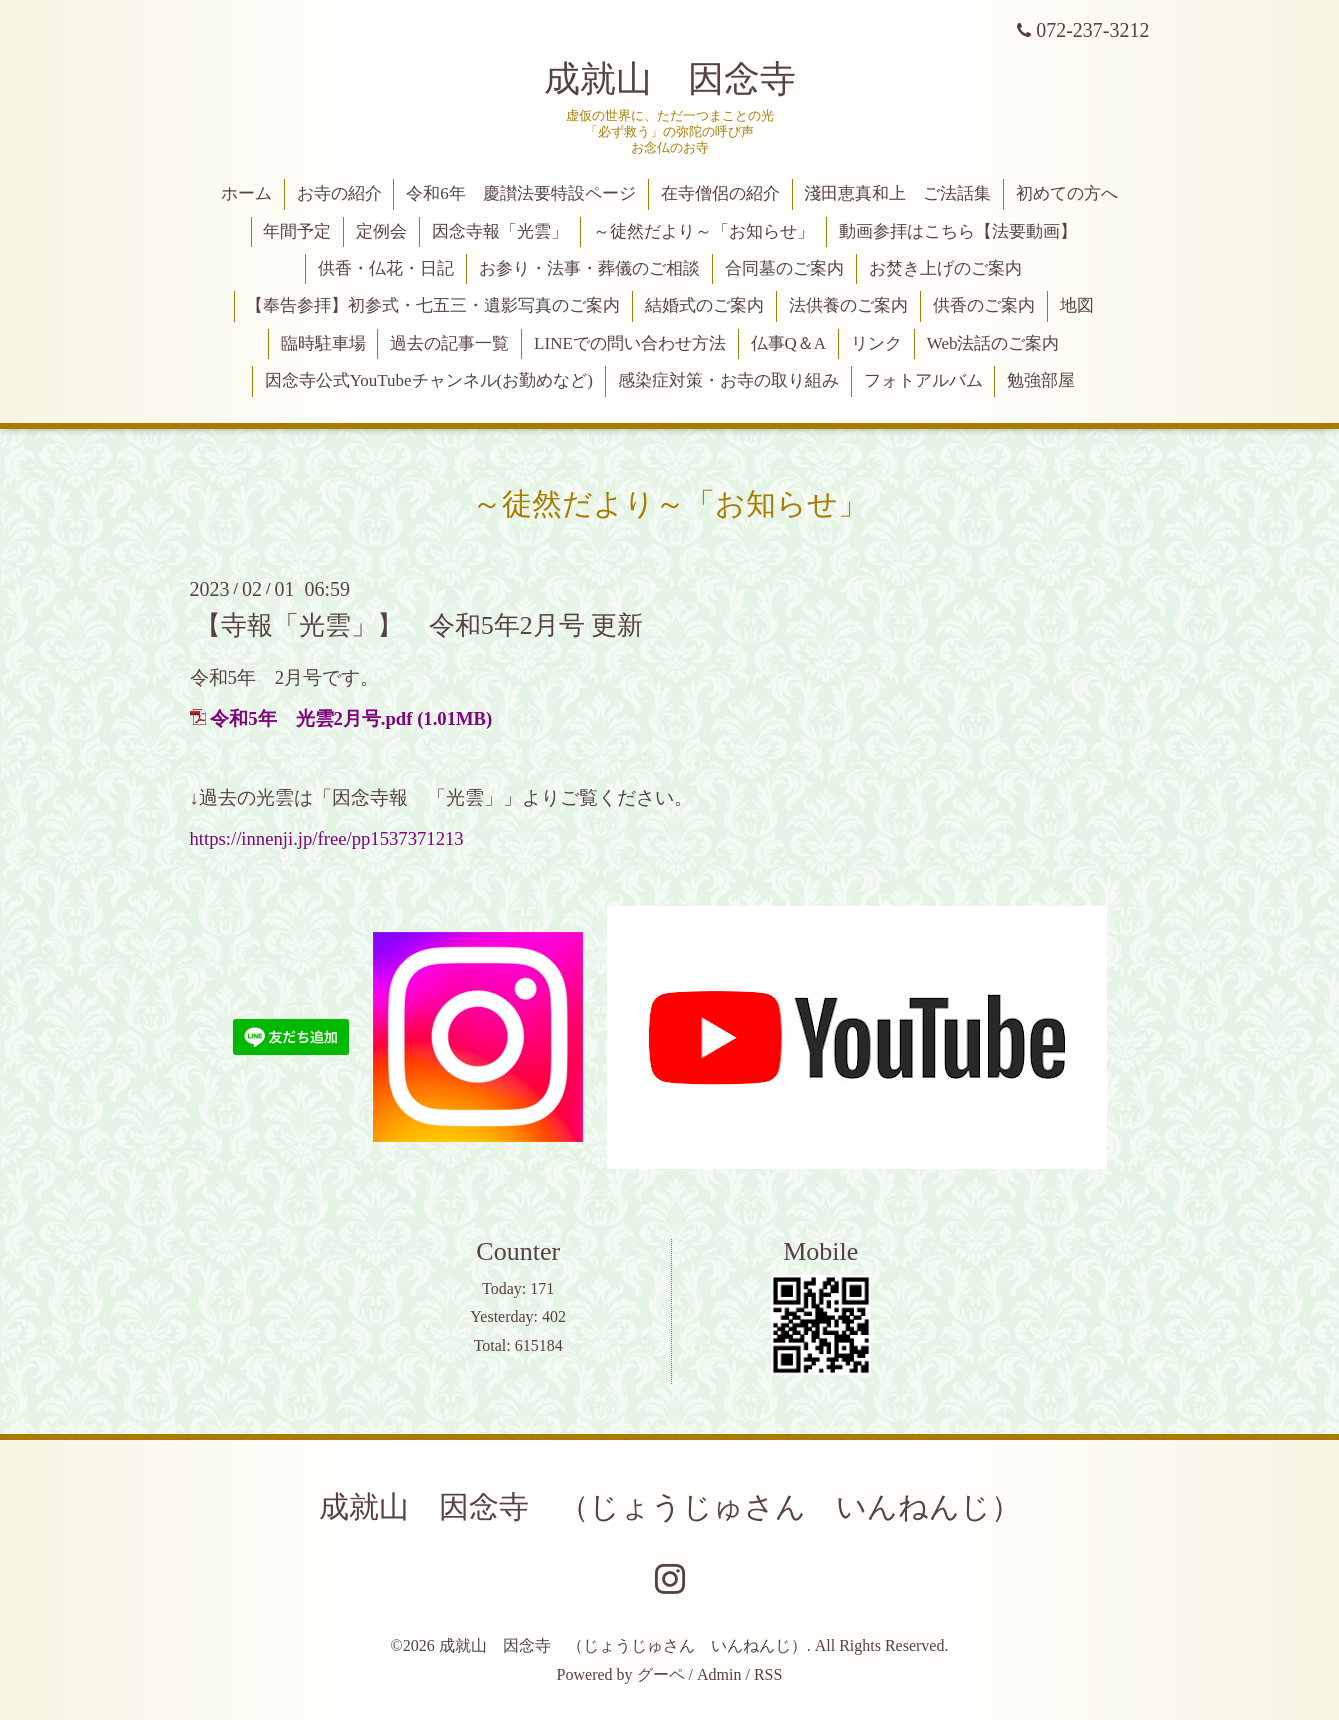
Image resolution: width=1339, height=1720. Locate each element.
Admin (719, 1674)
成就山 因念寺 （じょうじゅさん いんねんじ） (670, 1506)
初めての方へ (1067, 193)
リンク (876, 343)
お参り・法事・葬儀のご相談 (589, 268)
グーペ (661, 1674)
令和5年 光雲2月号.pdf (311, 718)
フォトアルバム (923, 380)
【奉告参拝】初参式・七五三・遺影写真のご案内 (433, 305)
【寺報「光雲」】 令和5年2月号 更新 (419, 624)
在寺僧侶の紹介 (720, 193)
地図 (1077, 305)
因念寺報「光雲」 (500, 231)
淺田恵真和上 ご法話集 (897, 193)
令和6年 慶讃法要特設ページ (521, 193)
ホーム (246, 193)
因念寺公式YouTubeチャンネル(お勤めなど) (429, 380)
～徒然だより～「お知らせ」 (703, 231)
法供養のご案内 (848, 305)
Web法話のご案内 (993, 343)
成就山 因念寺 (670, 79)
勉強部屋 (1041, 380)
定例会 (381, 231)
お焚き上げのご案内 (945, 268)
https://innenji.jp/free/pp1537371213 (327, 838)
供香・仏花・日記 (386, 268)
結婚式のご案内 (704, 305)
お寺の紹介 (339, 193)
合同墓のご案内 (784, 268)
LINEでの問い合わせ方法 (630, 343)
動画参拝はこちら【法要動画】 (958, 231)
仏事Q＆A (789, 343)
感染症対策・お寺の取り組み (728, 380)
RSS (768, 1674)
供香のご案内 (984, 305)
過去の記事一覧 (449, 343)
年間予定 (297, 231)
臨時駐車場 (323, 343)
